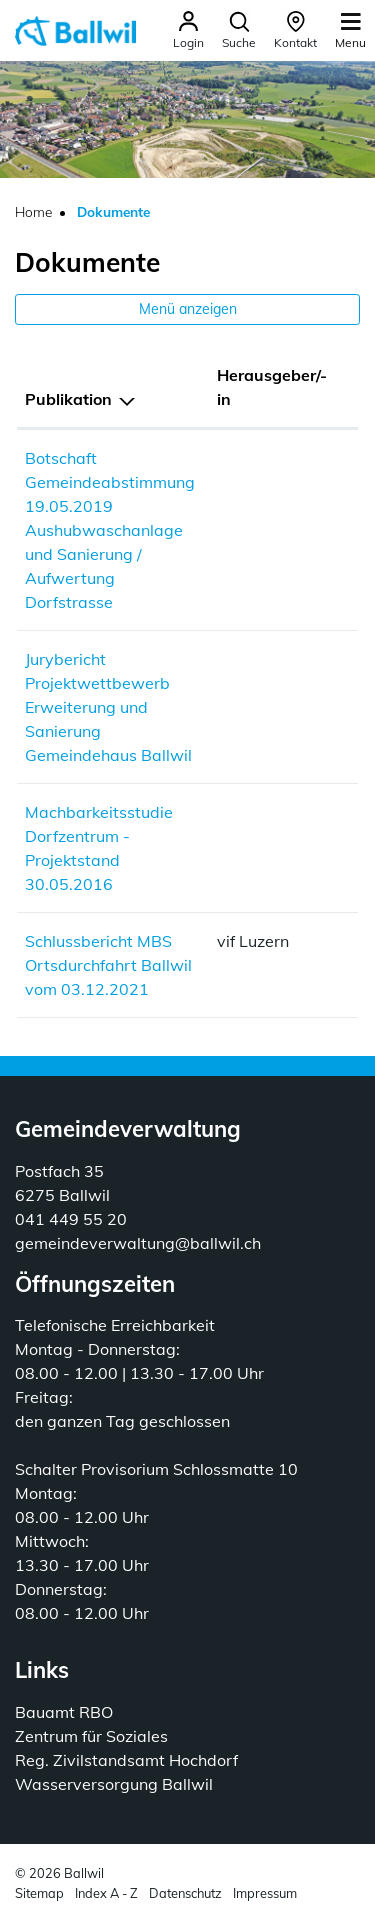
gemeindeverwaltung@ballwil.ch (138, 1243)
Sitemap (39, 1893)
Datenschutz (185, 1893)
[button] (239, 30)
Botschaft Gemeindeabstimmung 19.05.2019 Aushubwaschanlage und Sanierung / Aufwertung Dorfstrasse (110, 530)
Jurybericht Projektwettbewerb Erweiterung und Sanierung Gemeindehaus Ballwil (108, 707)
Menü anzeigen (188, 309)
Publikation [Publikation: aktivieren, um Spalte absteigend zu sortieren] (68, 399)
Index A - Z (106, 1893)
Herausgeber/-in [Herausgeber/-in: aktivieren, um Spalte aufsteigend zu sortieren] (272, 387)
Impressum (265, 1893)
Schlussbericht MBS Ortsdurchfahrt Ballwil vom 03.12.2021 (108, 965)
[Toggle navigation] (350, 29)
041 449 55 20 (71, 1219)
